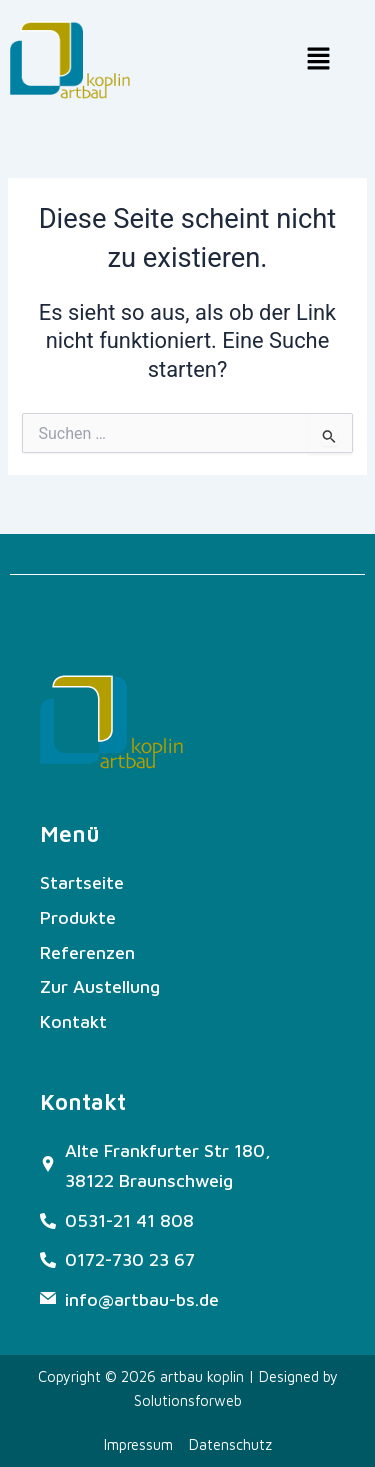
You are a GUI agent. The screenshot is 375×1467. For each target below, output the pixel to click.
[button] (319, 60)
